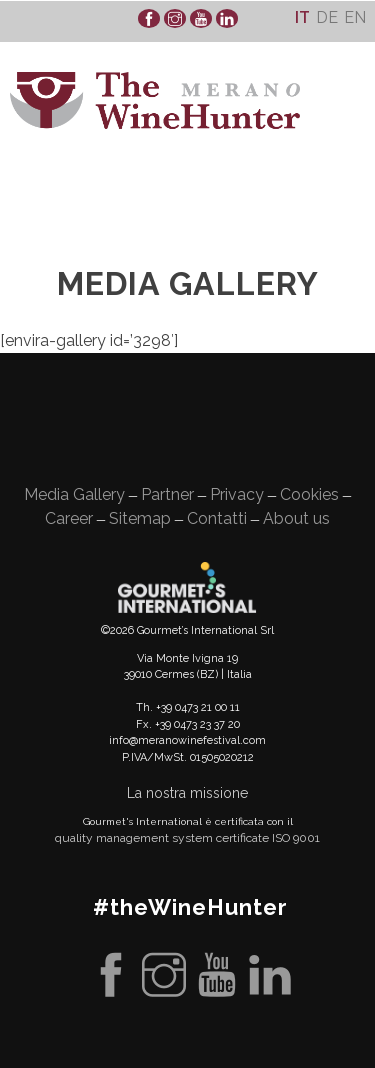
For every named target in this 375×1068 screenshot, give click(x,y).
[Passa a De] (327, 17)
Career (69, 518)
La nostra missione (187, 793)
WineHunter (155, 100)
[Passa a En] (355, 17)
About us (296, 518)
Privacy (237, 494)
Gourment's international (187, 587)
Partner (167, 494)
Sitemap (140, 518)
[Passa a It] (302, 17)
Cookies (309, 494)
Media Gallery (74, 494)
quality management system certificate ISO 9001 (187, 838)
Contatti (217, 518)
